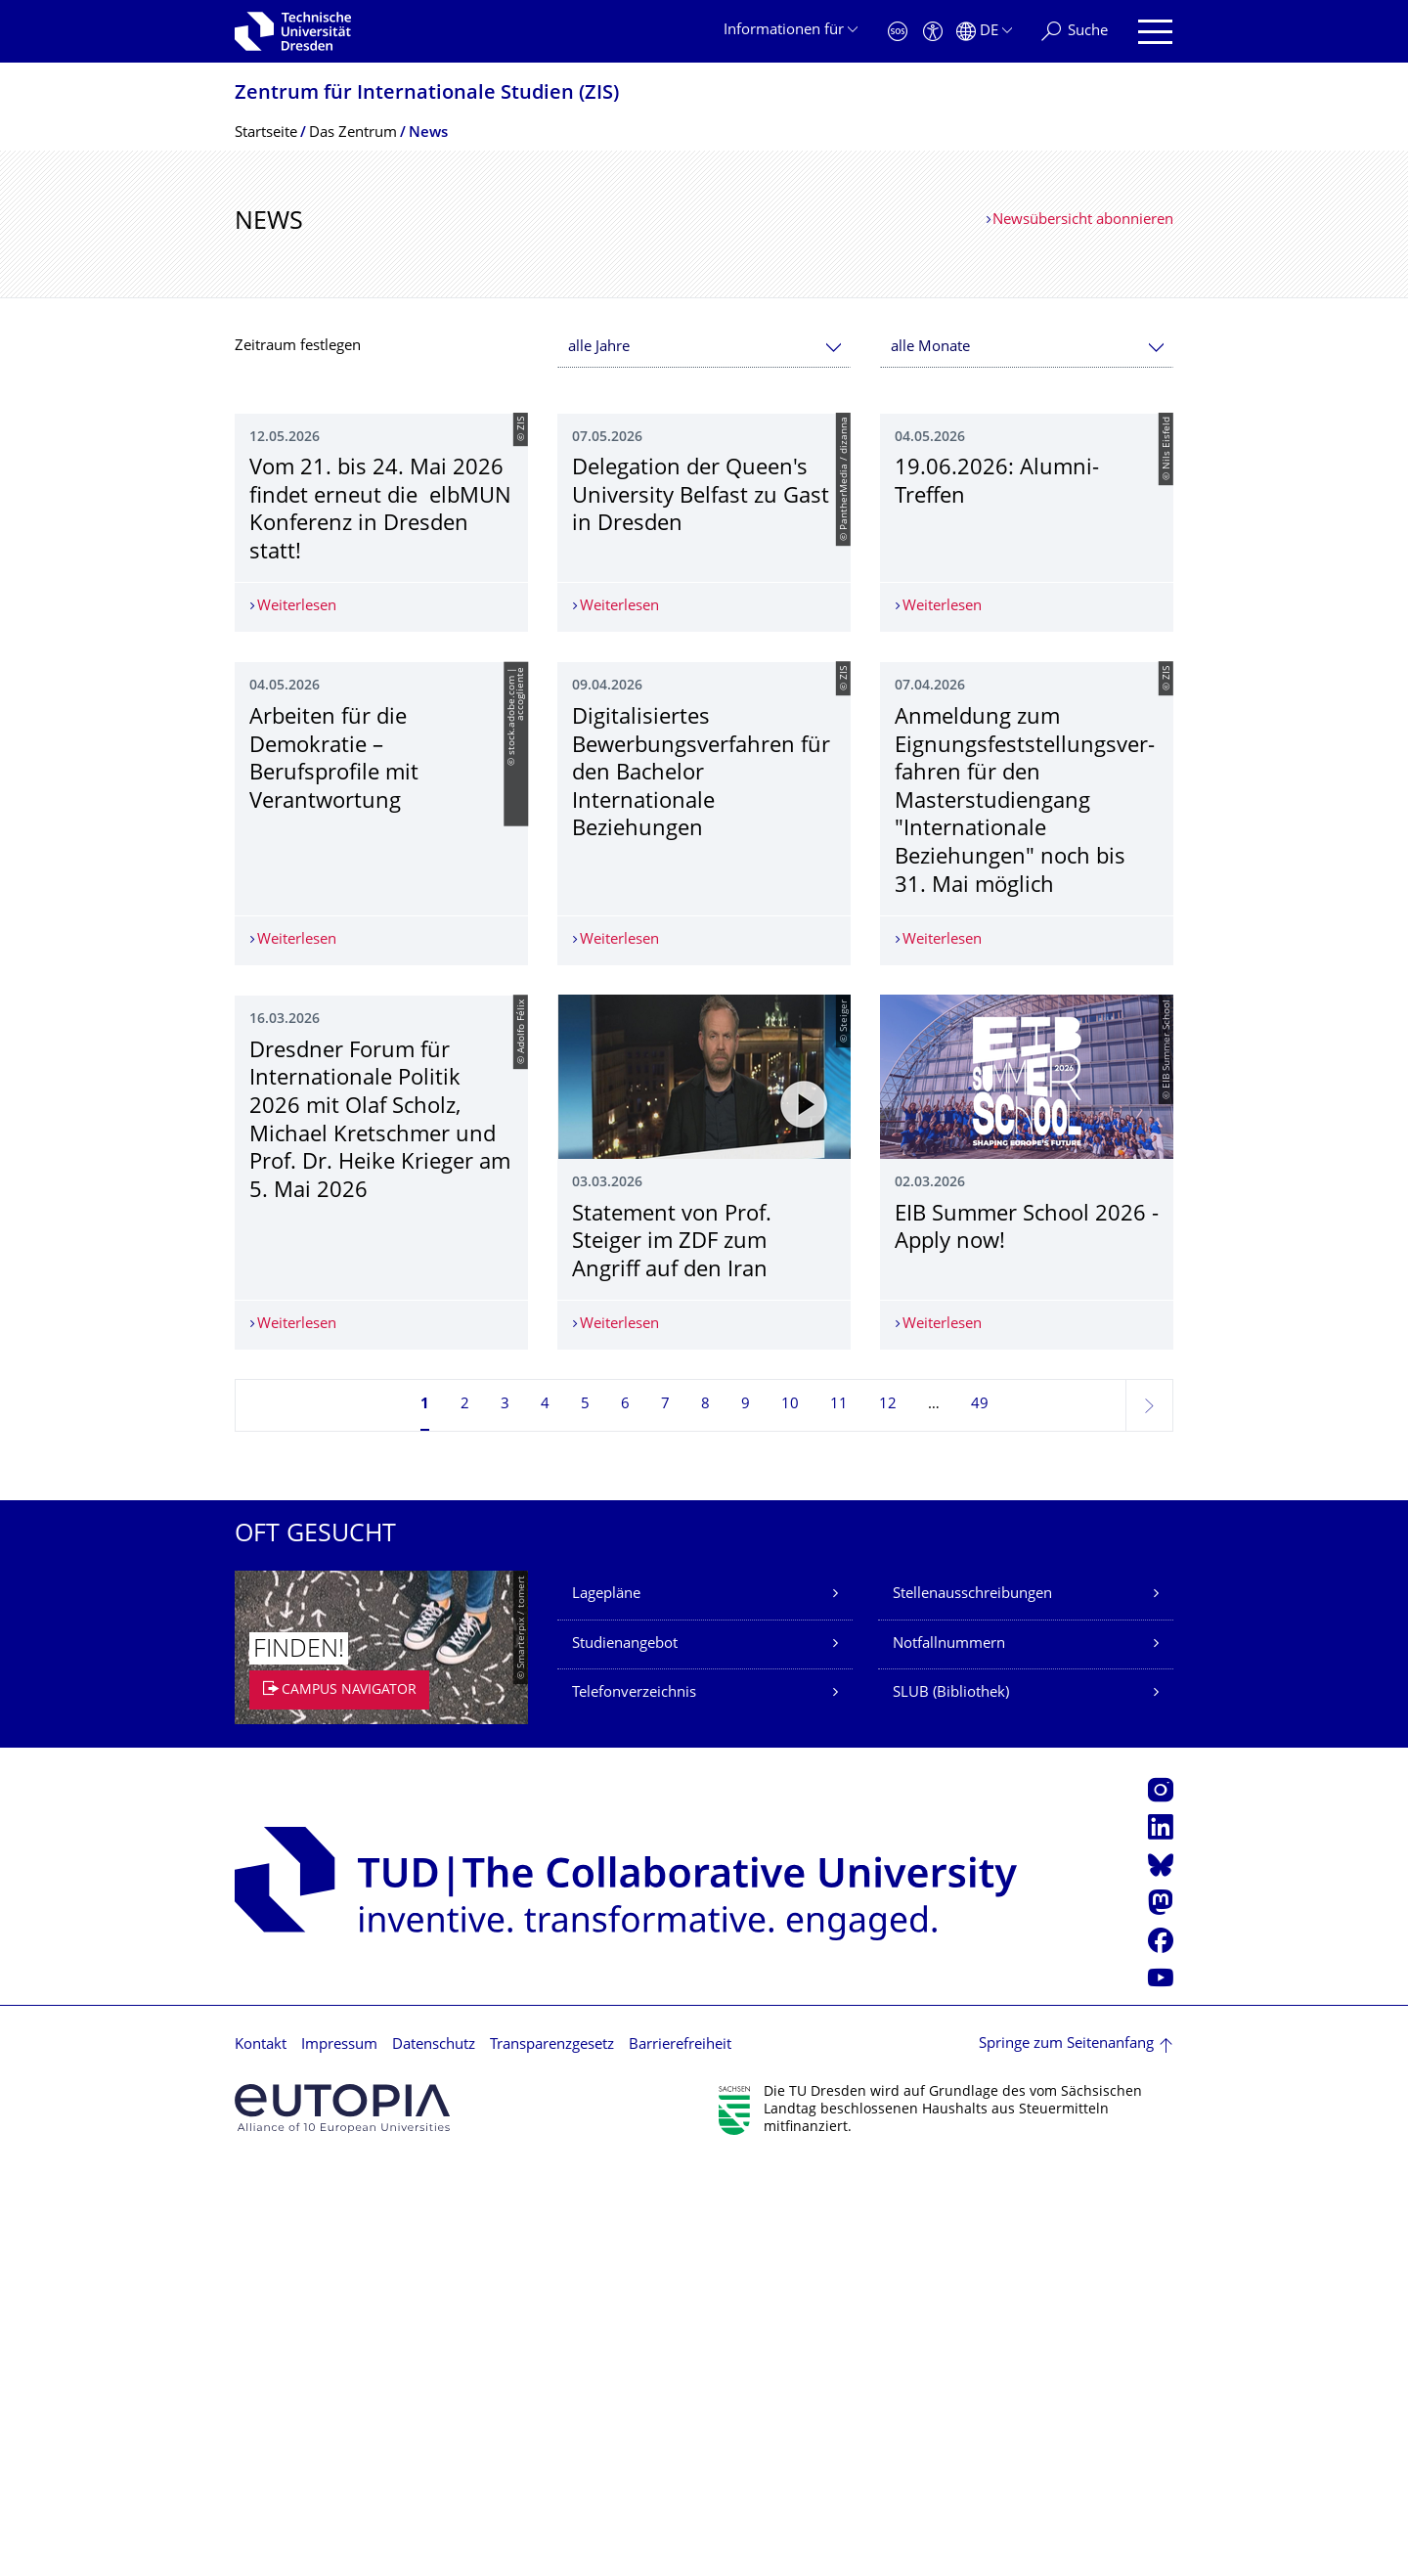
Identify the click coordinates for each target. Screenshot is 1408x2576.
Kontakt (260, 2455)
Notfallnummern (949, 2055)
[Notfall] (897, 31)
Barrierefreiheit (680, 2455)
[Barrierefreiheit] (933, 31)
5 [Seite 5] (585, 1815)
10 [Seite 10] (790, 1815)
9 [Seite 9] (745, 1815)
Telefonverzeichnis (634, 2104)
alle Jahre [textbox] (599, 347)
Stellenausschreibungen (972, 2005)
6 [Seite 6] (625, 1815)
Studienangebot (625, 2055)
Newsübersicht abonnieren (1082, 220)
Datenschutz (433, 2455)
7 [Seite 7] (665, 1815)
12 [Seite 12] (888, 1815)
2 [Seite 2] (465, 1815)
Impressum (339, 2455)
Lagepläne (606, 2005)
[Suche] (1074, 32)
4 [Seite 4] (545, 1815)
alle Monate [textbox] (930, 347)
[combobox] (704, 348)
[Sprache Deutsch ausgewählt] (984, 32)
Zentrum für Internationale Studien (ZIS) (427, 94)
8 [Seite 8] (705, 1815)
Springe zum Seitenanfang (1066, 2455)
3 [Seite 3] (505, 1815)
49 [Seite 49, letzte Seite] (980, 1815)
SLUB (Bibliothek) (951, 2104)
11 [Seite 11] (839, 1815)
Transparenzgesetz (552, 2455)
